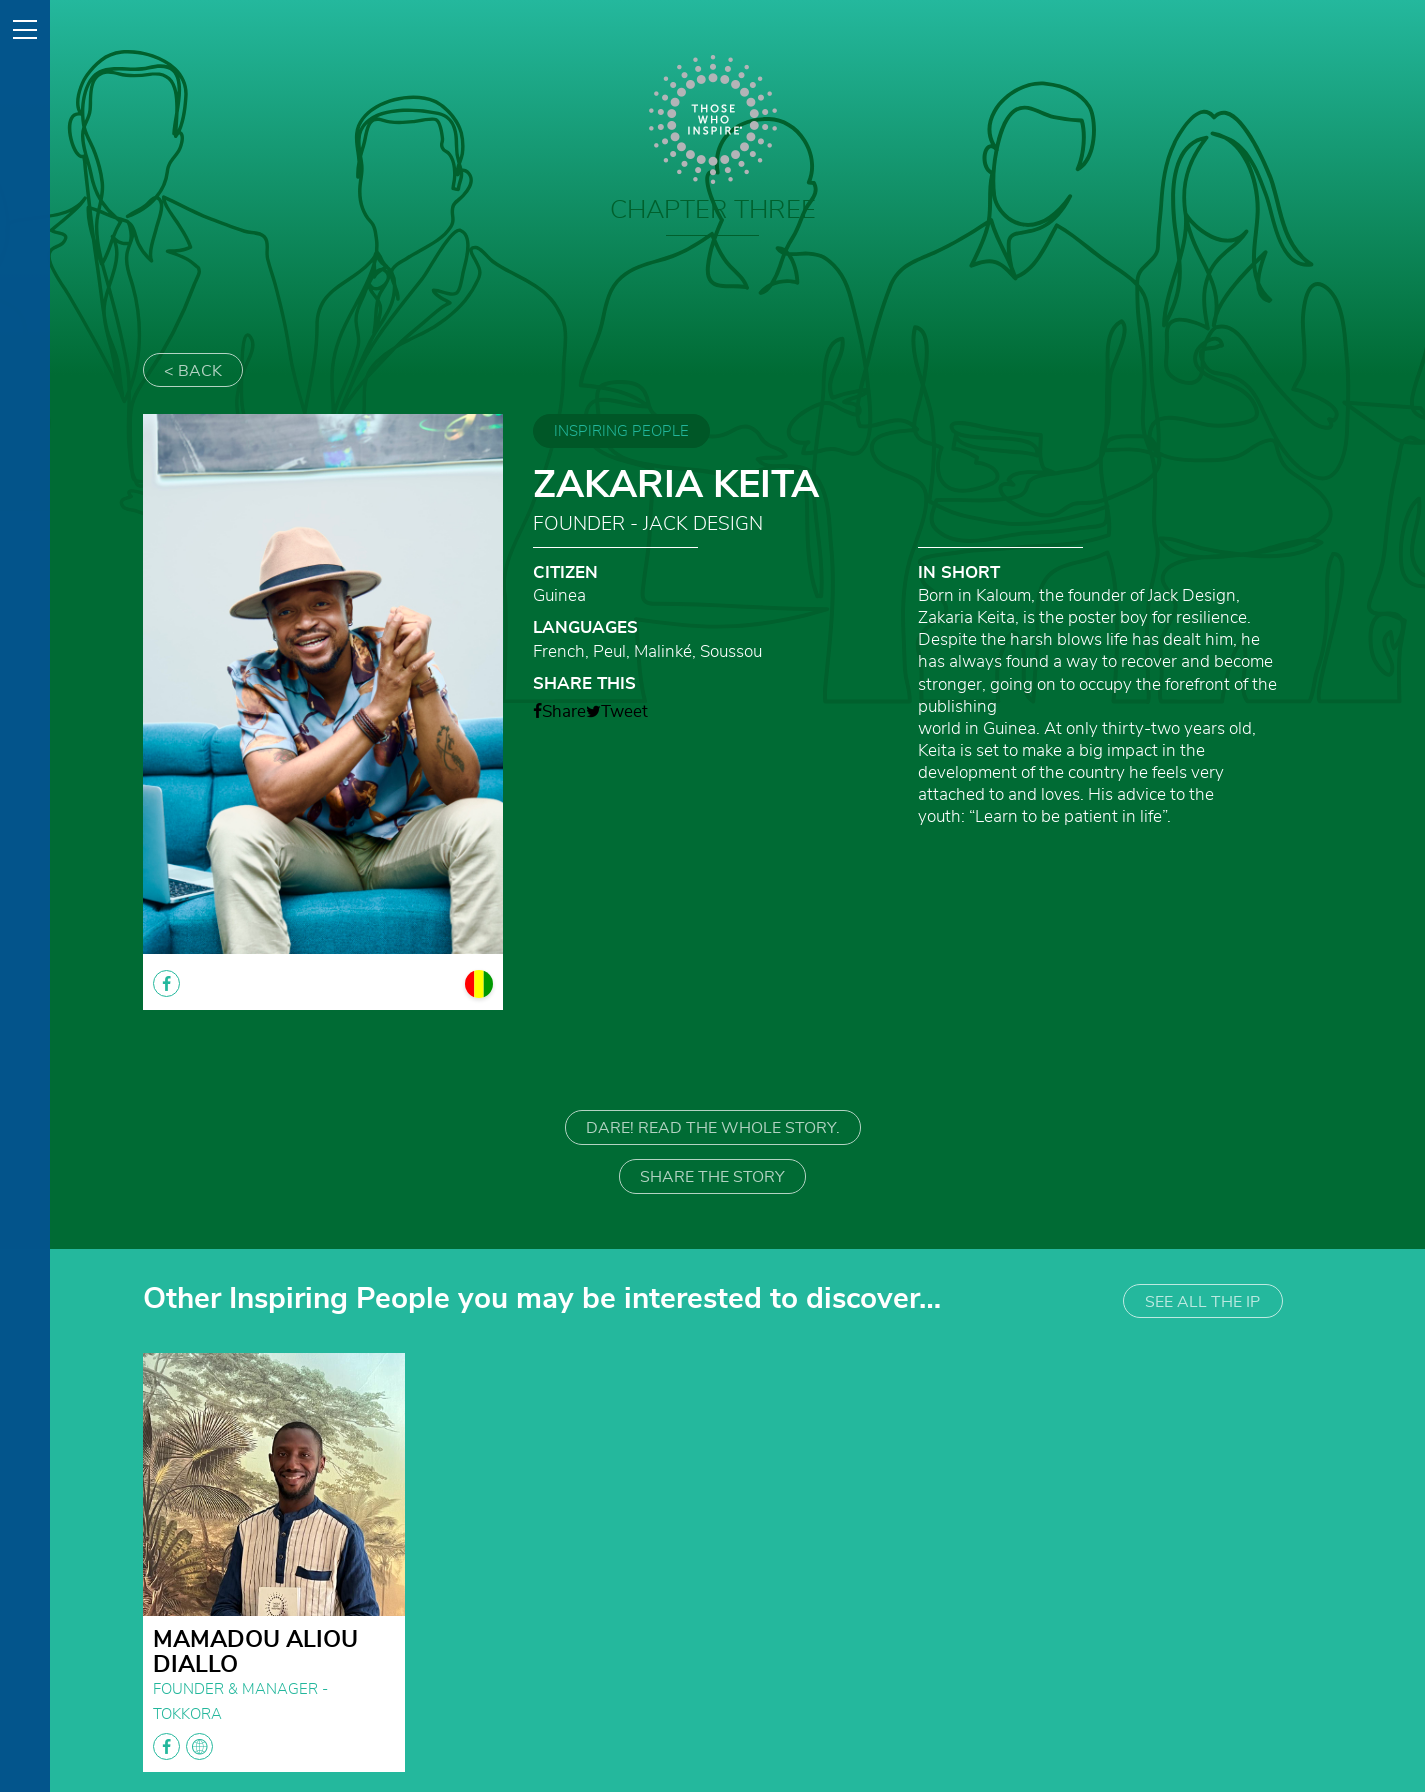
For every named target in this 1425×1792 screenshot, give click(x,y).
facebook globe (183, 1746)
